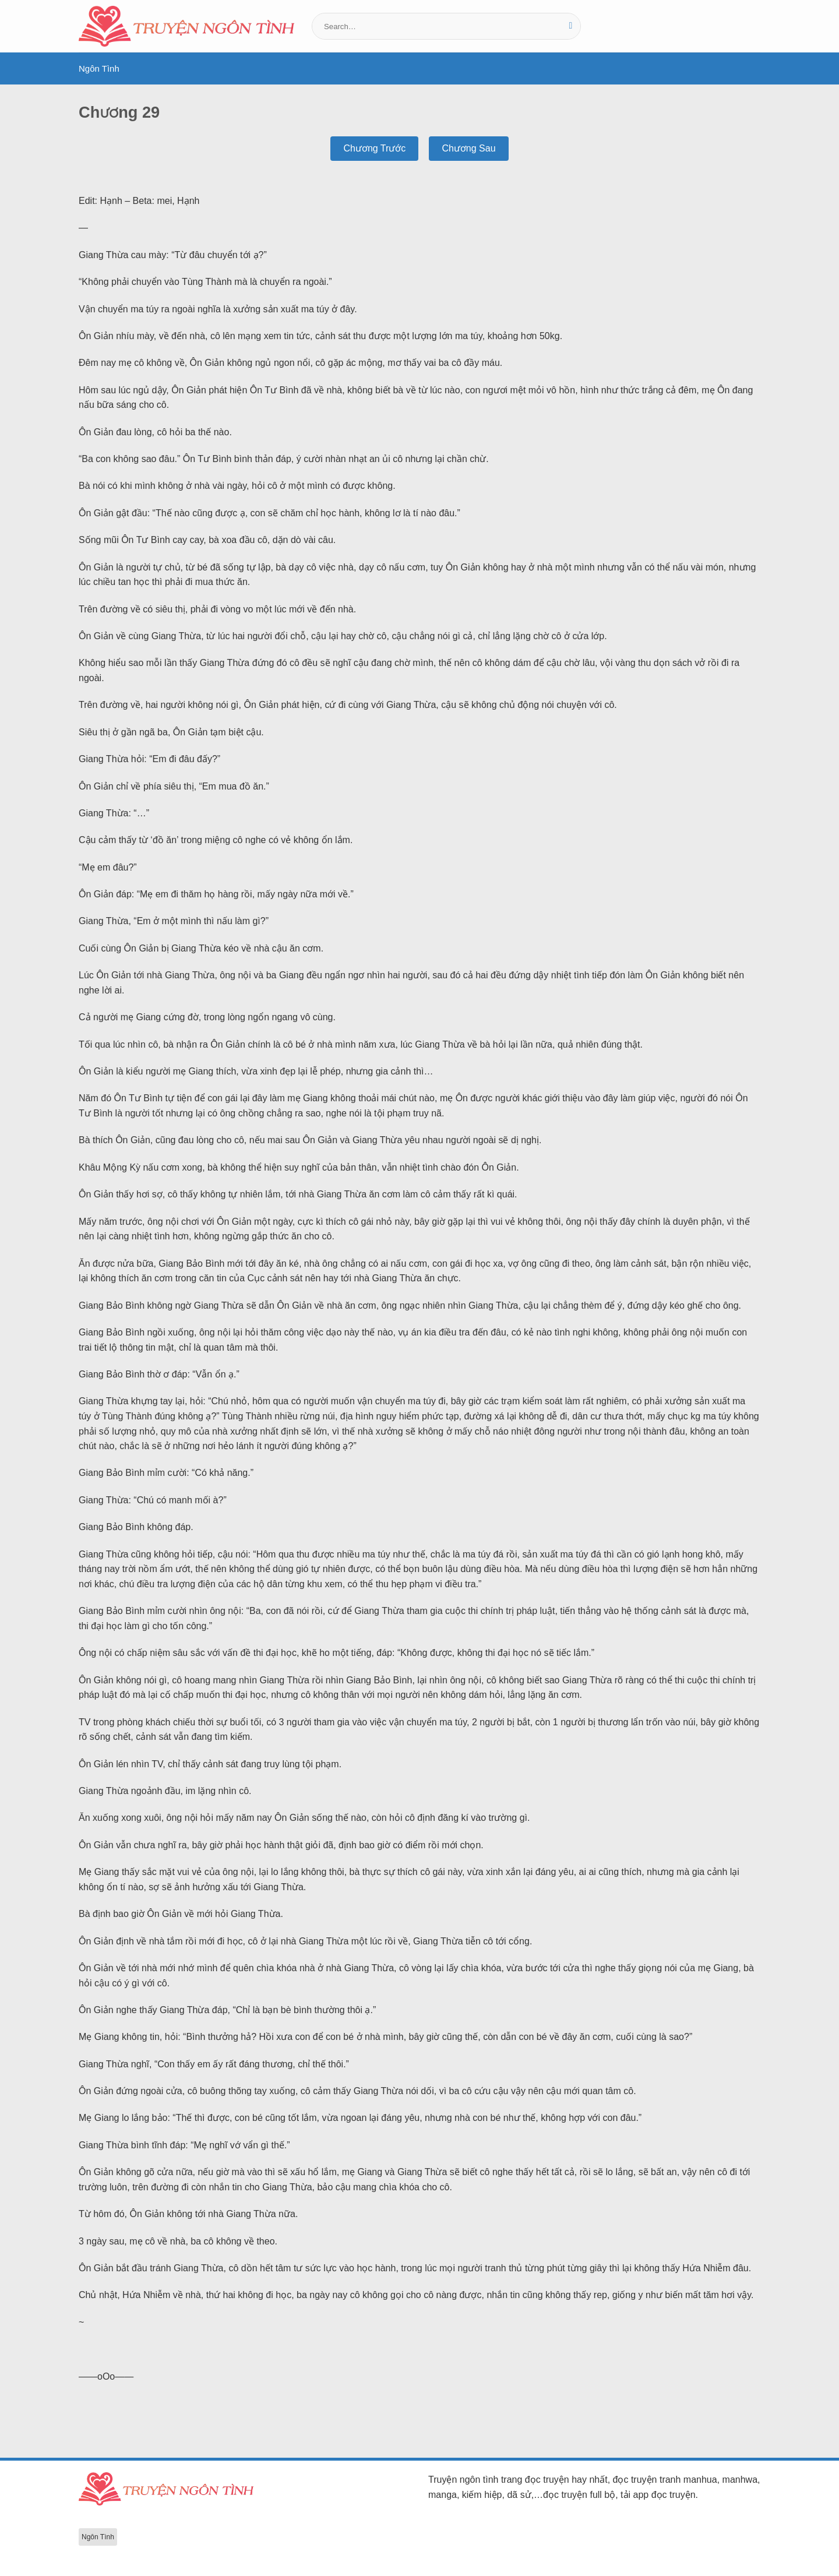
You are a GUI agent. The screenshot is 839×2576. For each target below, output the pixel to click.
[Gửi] (570, 26)
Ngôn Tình (99, 68)
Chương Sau (468, 148)
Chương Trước (374, 148)
